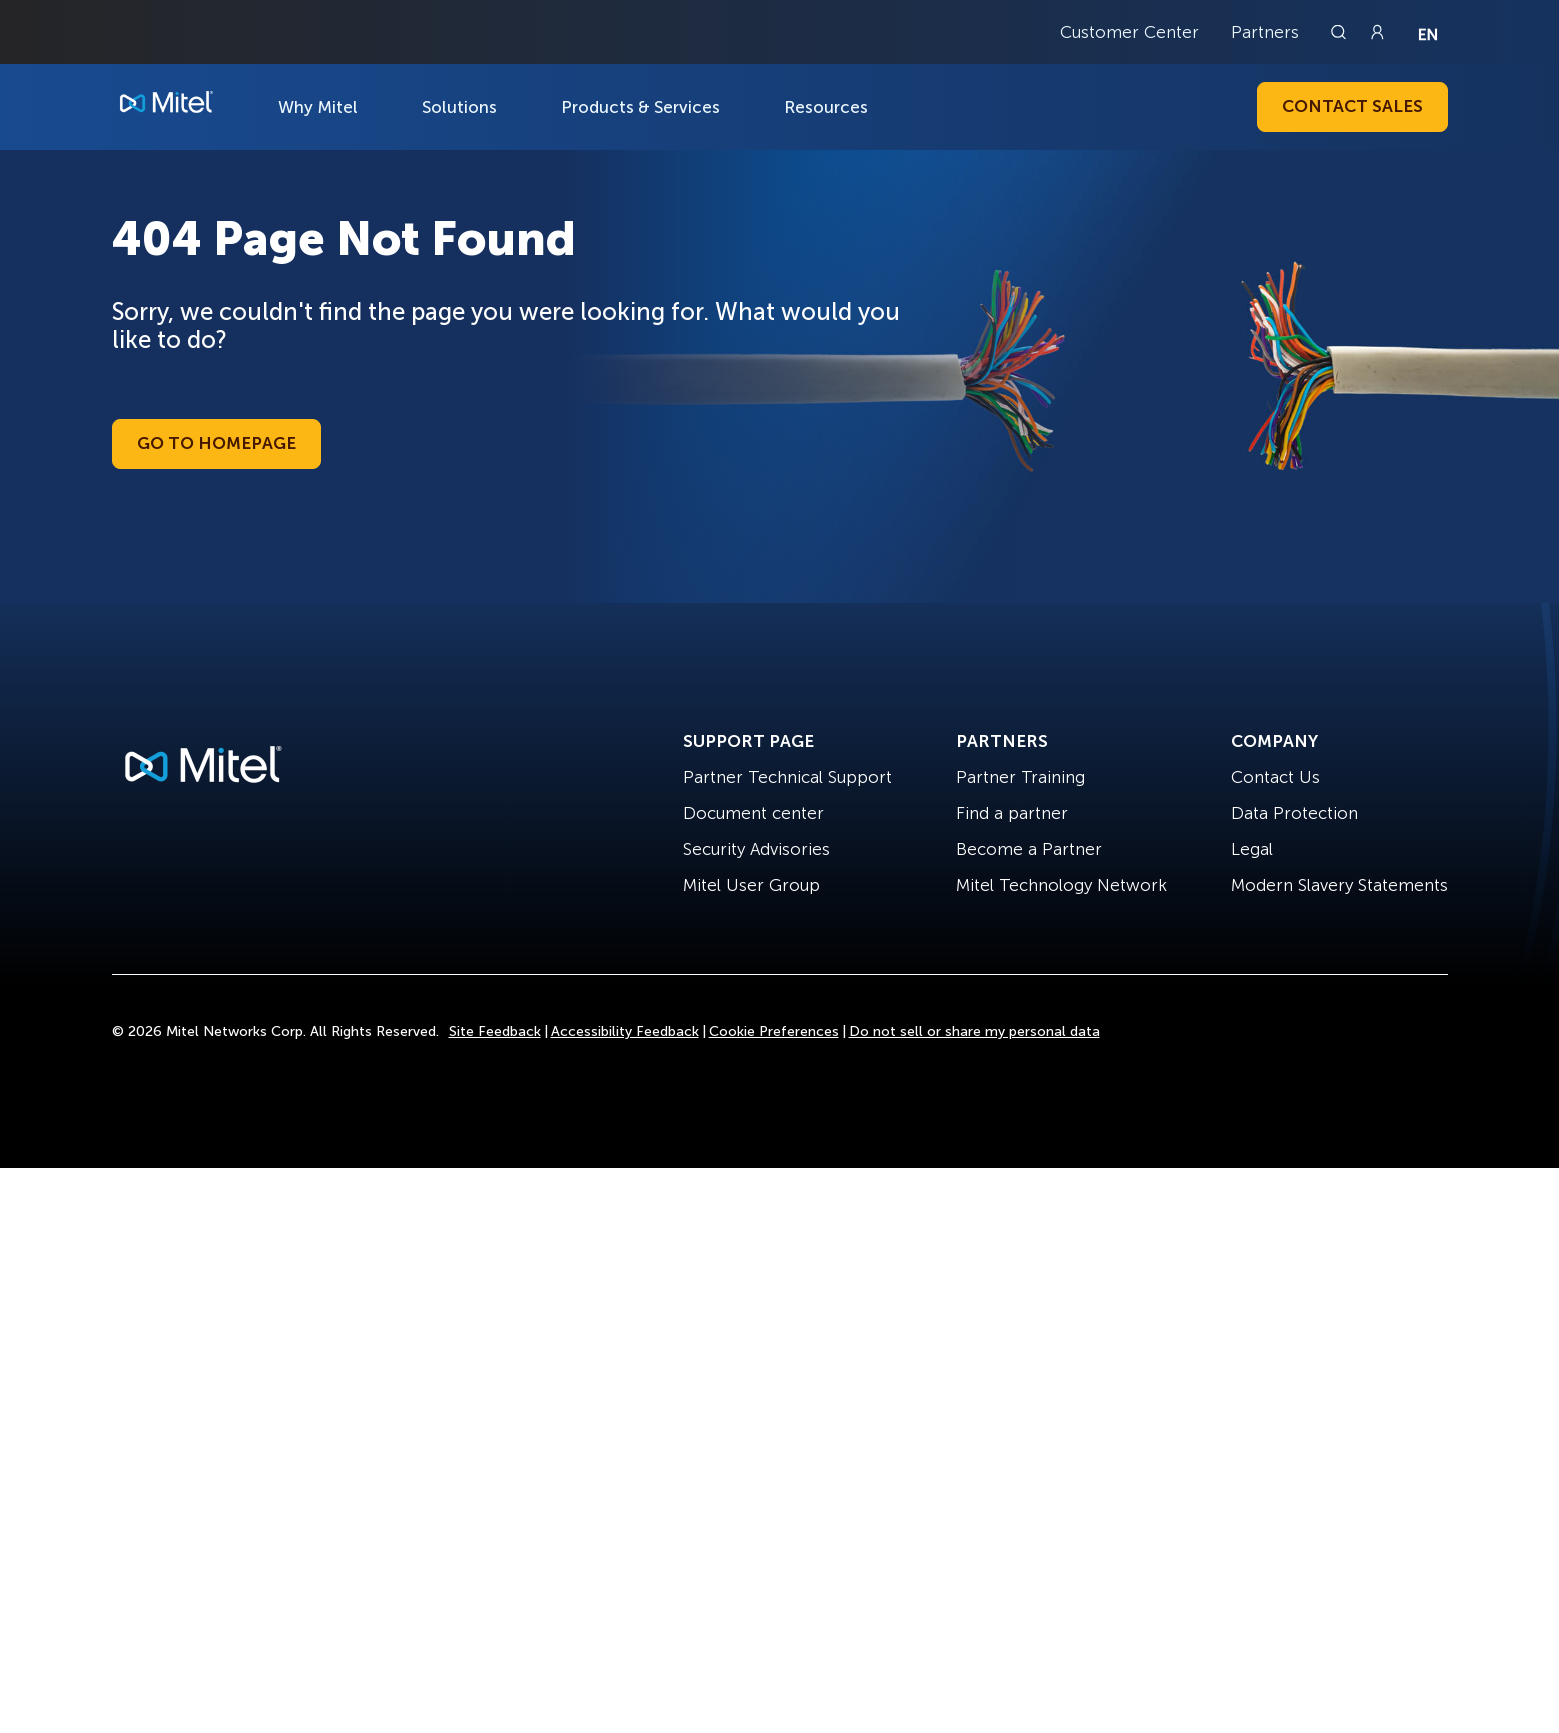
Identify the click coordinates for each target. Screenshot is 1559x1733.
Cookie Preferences (774, 1031)
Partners (1265, 32)
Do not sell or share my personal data (974, 1031)
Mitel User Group (751, 885)
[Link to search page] (1341, 32)
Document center (753, 813)
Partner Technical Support (787, 777)
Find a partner (1012, 813)
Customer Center (1129, 32)
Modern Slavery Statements (1339, 885)
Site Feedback (495, 1031)
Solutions (459, 107)
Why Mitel (318, 107)
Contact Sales (1352, 106)
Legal (1252, 849)
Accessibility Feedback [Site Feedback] (625, 1031)
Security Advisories (756, 849)
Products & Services (640, 107)
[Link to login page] (1377, 32)
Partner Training (1020, 777)
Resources (826, 107)
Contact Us (1275, 777)
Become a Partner (1029, 849)
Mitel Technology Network (1061, 885)
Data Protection (1294, 813)
